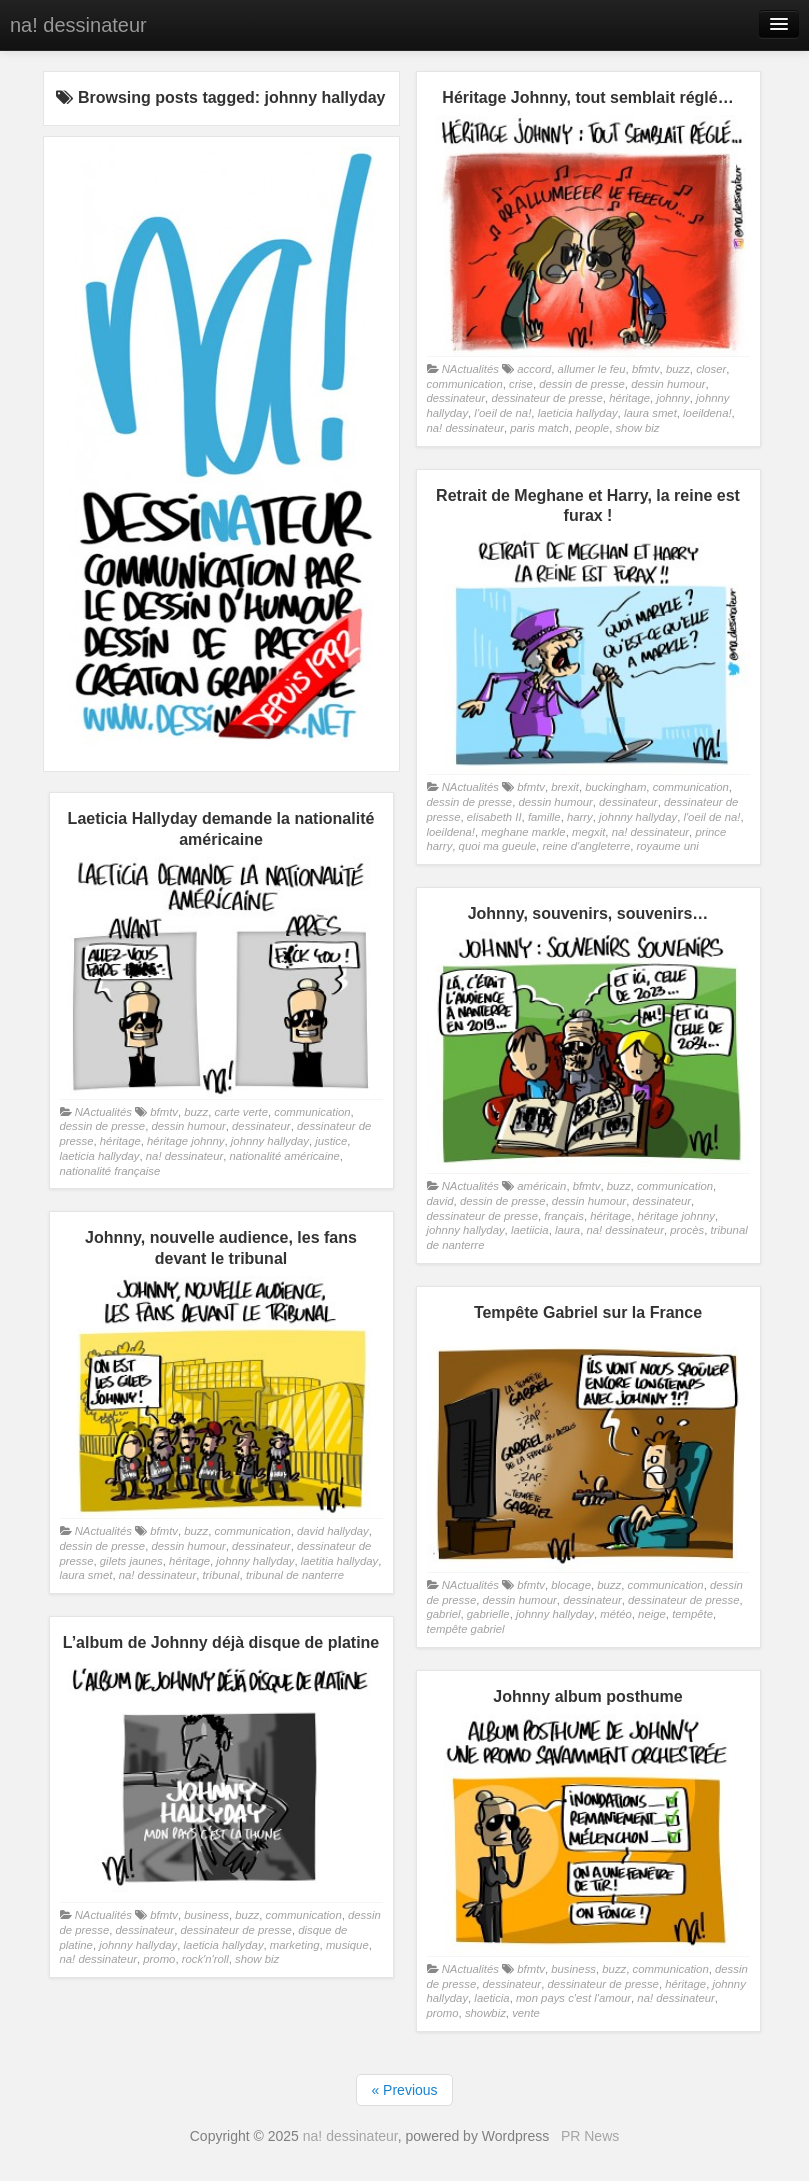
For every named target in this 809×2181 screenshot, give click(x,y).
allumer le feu (592, 369)
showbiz (485, 2013)
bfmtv (646, 369)
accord (534, 369)
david (440, 1201)
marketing (295, 1945)
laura (567, 1230)
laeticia (491, 1998)
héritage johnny (185, 1141)
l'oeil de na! (502, 413)
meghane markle (523, 832)
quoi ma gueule (497, 846)
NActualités (470, 369)
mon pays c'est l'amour (573, 1998)
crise (521, 384)
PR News (590, 2136)
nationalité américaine (285, 1156)
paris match (539, 428)
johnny (672, 398)
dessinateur (456, 398)
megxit (588, 832)
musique (347, 1945)
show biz (637, 428)
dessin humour (668, 384)
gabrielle (488, 1614)
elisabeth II (494, 817)
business (206, 1915)
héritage (629, 398)
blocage (571, 1585)
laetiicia (530, 1230)
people (592, 428)
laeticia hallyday (578, 413)
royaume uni (667, 846)
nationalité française (110, 1171)
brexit (565, 787)
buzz (678, 369)
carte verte (242, 1112)
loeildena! (707, 413)
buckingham (615, 787)
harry (580, 817)
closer (711, 369)
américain (541, 1186)
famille (544, 817)
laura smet (650, 413)
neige (652, 1614)
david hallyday (333, 1531)
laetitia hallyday (339, 1561)
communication (465, 384)
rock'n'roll (205, 1959)
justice (331, 1141)
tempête (692, 1614)
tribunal (220, 1575)
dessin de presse (582, 384)
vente (526, 2013)
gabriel (444, 1614)
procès (687, 1230)
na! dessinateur (78, 25)
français (564, 1216)
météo (615, 1614)
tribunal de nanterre (295, 1575)
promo (159, 1959)
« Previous (404, 2090)
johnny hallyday (638, 817)
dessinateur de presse (546, 398)
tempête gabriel (466, 1629)
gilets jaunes (131, 1561)
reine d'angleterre (586, 846)
